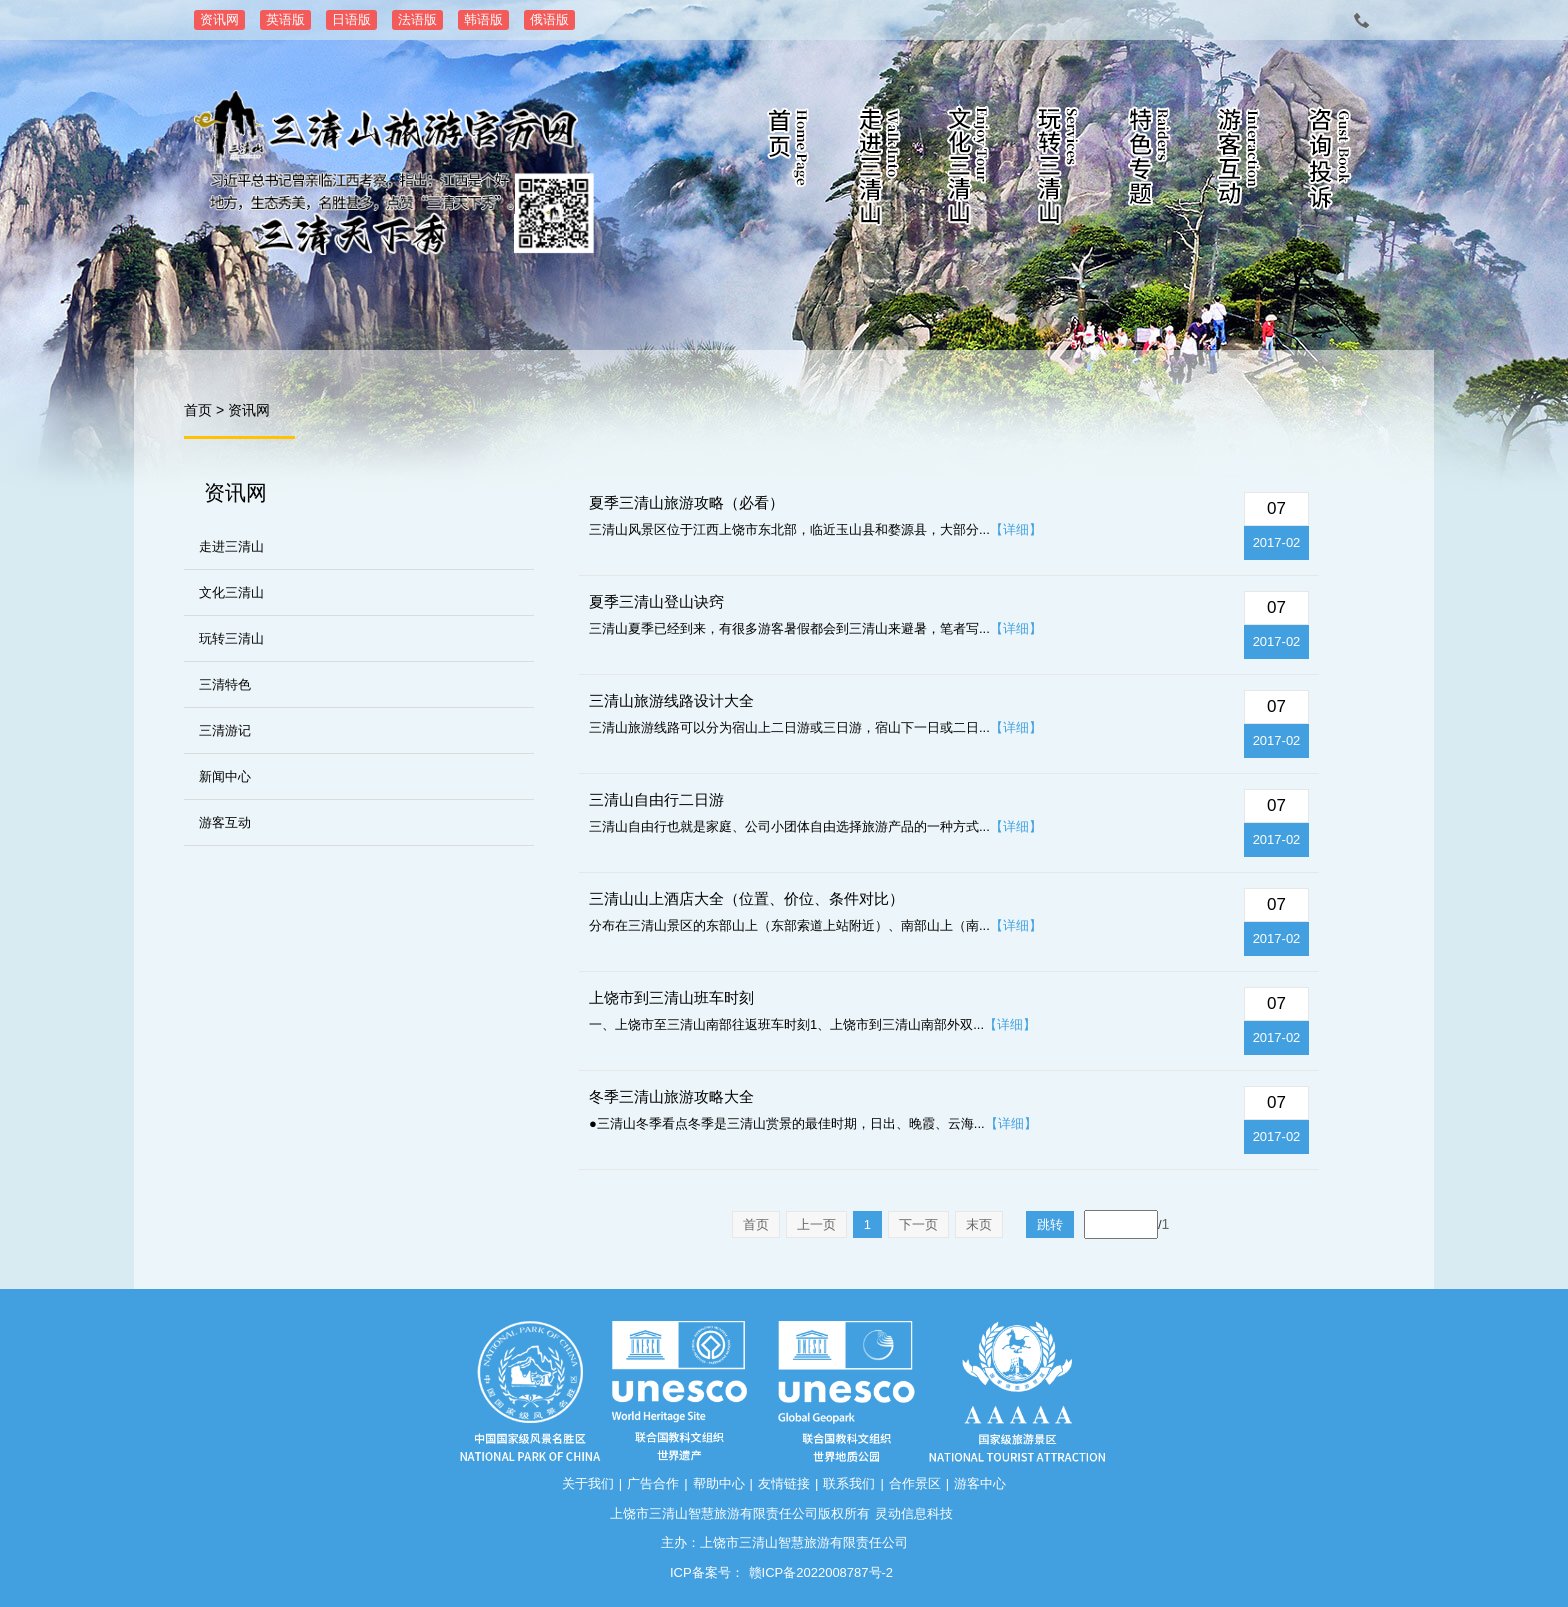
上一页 (816, 1224)
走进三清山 (879, 170)
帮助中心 (719, 1483)
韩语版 (483, 19)
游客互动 (1239, 170)
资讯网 (219, 19)
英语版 (285, 19)
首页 (789, 170)
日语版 (351, 19)
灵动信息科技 (914, 1513)
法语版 (417, 19)
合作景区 (915, 1483)
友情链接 (784, 1483)
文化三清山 (969, 170)
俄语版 (549, 19)
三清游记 (225, 730)
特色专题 (1149, 170)
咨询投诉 (1329, 170)
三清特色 (225, 684)
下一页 (918, 1224)
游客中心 (980, 1483)
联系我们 (849, 1483)
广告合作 (653, 1483)
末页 (979, 1224)
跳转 (1050, 1224)
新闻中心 (225, 776)
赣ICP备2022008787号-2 (821, 1572)
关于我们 (588, 1483)
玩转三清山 (1059, 170)
